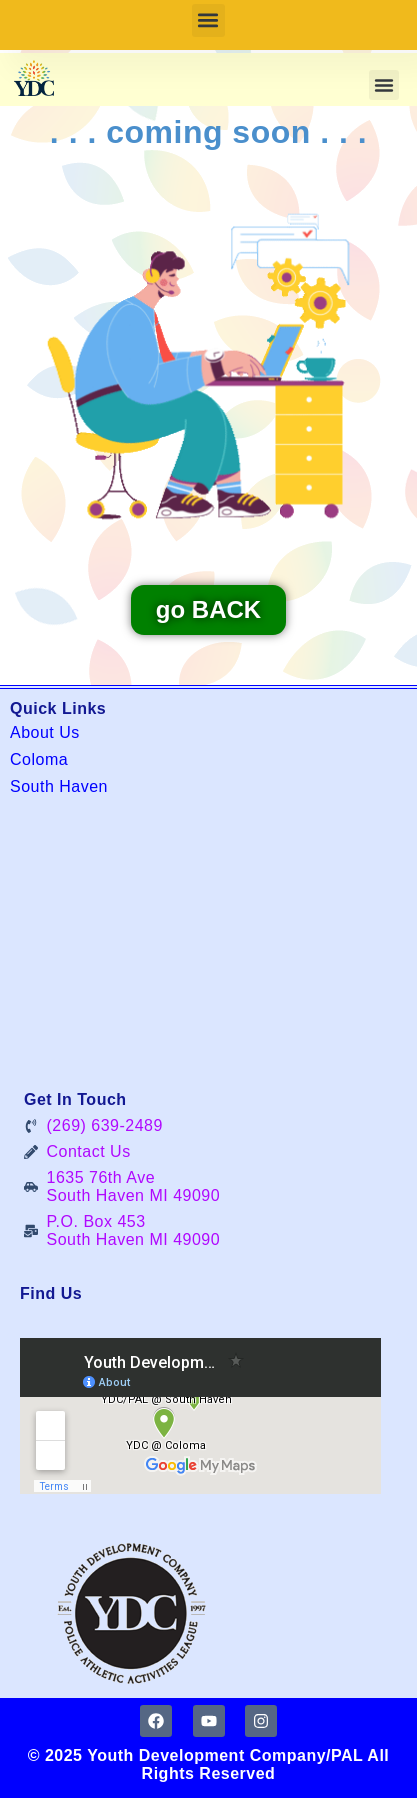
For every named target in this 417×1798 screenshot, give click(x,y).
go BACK (208, 609)
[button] (208, 20)
